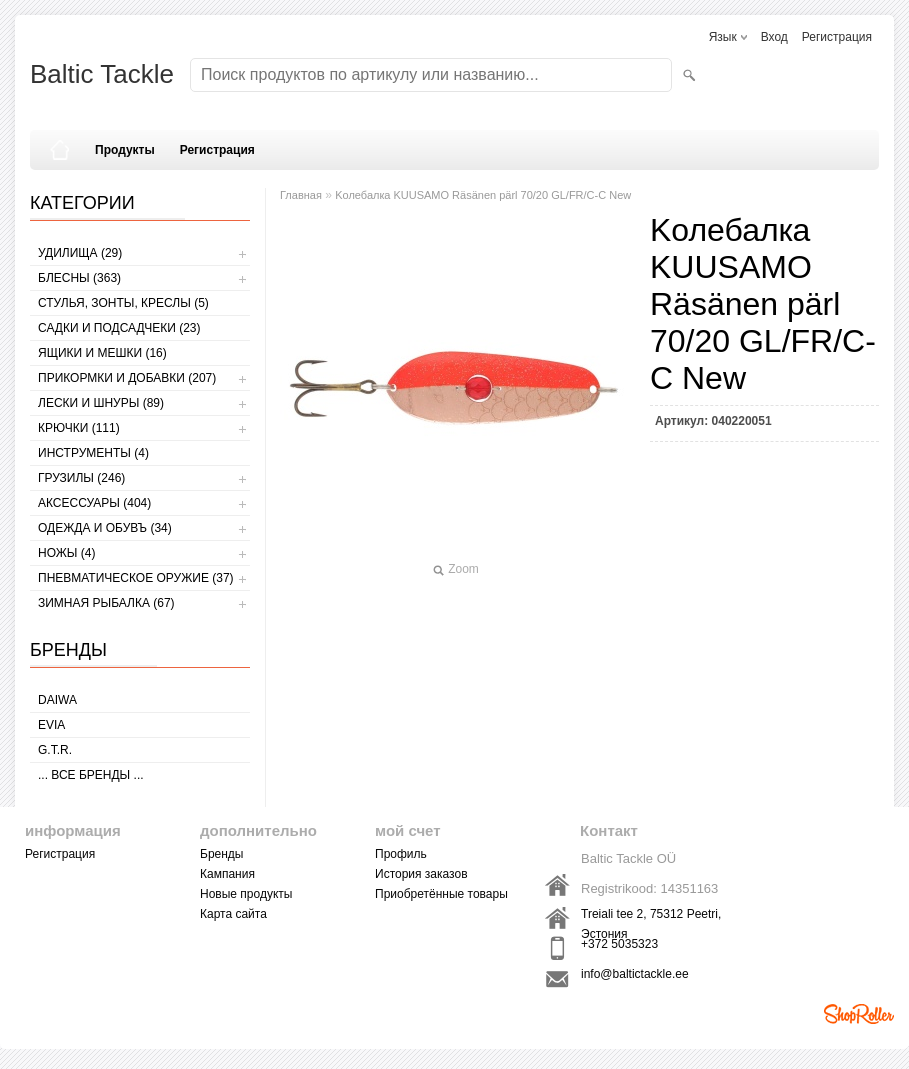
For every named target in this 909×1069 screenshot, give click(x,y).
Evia (51, 725)
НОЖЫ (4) (66, 553)
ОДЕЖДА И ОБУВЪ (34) (105, 528)
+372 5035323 (619, 944)
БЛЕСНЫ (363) (79, 278)
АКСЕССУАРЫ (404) (94, 503)
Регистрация (837, 37)
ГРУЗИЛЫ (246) (81, 478)
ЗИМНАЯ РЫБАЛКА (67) (106, 603)
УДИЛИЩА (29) (80, 253)
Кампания (227, 874)
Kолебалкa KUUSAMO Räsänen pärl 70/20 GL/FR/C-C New (483, 195)
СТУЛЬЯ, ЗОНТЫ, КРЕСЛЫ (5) (123, 303)
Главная (301, 195)
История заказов (421, 874)
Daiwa (57, 700)
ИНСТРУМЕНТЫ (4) (93, 453)
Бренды (221, 854)
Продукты (125, 150)
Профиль (401, 854)
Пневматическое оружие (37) (136, 578)
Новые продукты (246, 894)
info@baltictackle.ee (635, 974)
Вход (774, 37)
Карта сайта (233, 914)
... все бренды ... (91, 775)
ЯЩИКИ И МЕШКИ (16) (102, 353)
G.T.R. (55, 750)
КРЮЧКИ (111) (79, 428)
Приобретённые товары (441, 894)
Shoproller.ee (859, 1014)
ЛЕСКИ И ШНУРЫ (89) (101, 403)
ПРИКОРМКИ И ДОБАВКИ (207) (127, 378)
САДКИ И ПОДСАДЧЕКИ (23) (119, 328)
